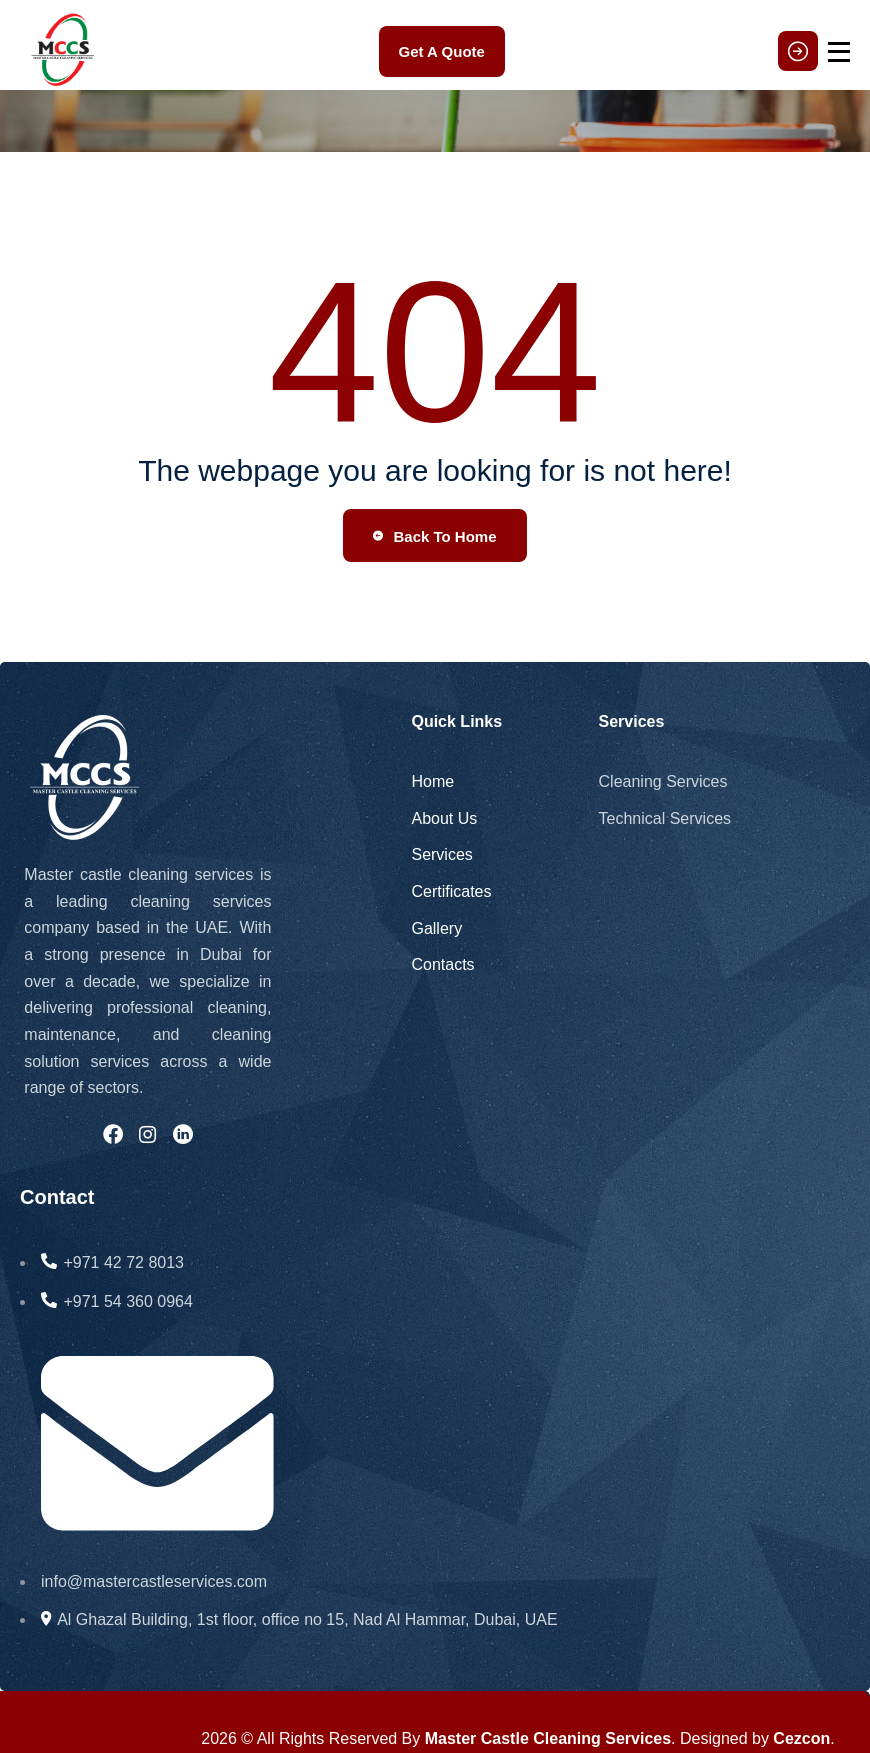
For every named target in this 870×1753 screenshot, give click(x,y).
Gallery (436, 928)
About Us (444, 818)
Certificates (451, 891)
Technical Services (665, 818)
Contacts (442, 964)
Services (441, 854)
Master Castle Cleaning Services (548, 1738)
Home (432, 781)
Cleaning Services (663, 781)
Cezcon (801, 1738)
